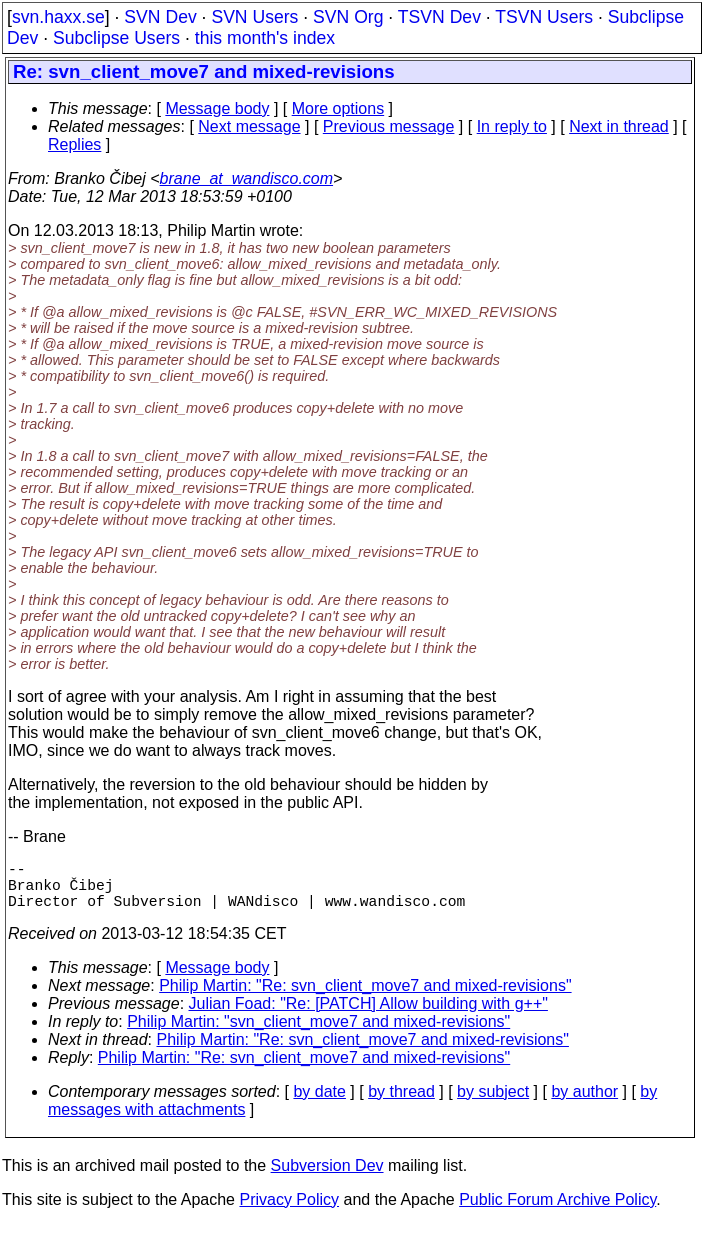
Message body (217, 108)
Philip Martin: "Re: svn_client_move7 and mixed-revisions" (365, 997)
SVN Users (254, 17)
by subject (493, 1103)
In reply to (512, 126)
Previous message (389, 126)
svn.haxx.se (58, 17)
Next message (249, 126)
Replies (74, 144)
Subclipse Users (116, 38)
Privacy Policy (289, 1211)
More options (338, 108)
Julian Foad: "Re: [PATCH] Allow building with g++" (368, 1015)
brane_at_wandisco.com (246, 178)
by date (319, 1103)
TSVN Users (544, 17)
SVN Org (348, 17)
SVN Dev (160, 17)
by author (584, 1103)
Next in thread (619, 126)
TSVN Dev (439, 17)
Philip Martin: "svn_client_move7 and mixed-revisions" (318, 1033)
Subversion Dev (327, 1177)
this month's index (265, 38)
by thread (401, 1103)
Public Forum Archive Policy (557, 1211)
